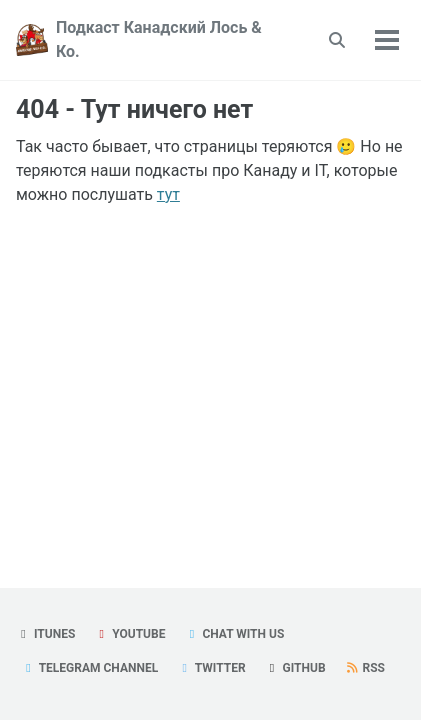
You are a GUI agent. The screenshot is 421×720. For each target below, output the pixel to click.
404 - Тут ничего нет (134, 109)
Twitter (211, 668)
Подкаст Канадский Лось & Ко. (159, 39)
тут (168, 194)
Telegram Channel (89, 668)
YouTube (129, 634)
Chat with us (234, 634)
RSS (365, 668)
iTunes (45, 634)
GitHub (295, 668)
